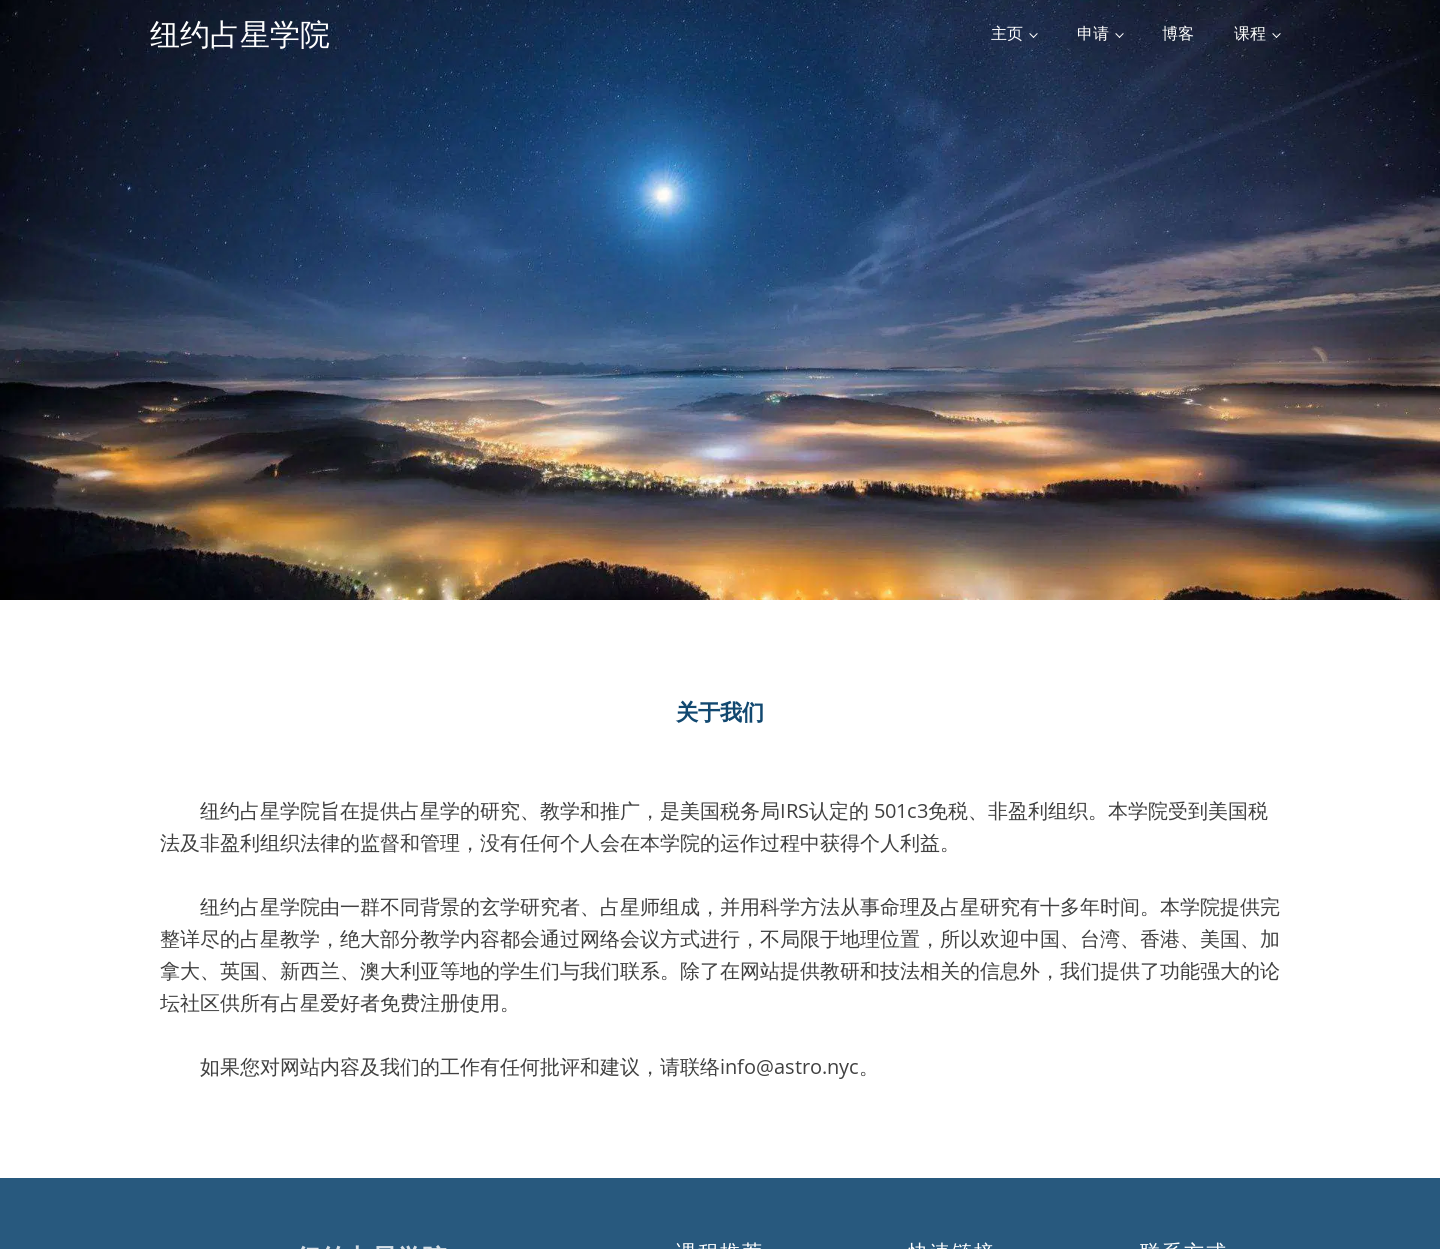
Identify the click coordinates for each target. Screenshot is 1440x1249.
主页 (1007, 33)
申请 (1093, 33)
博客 (1178, 33)
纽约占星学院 (240, 33)
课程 (1250, 33)
